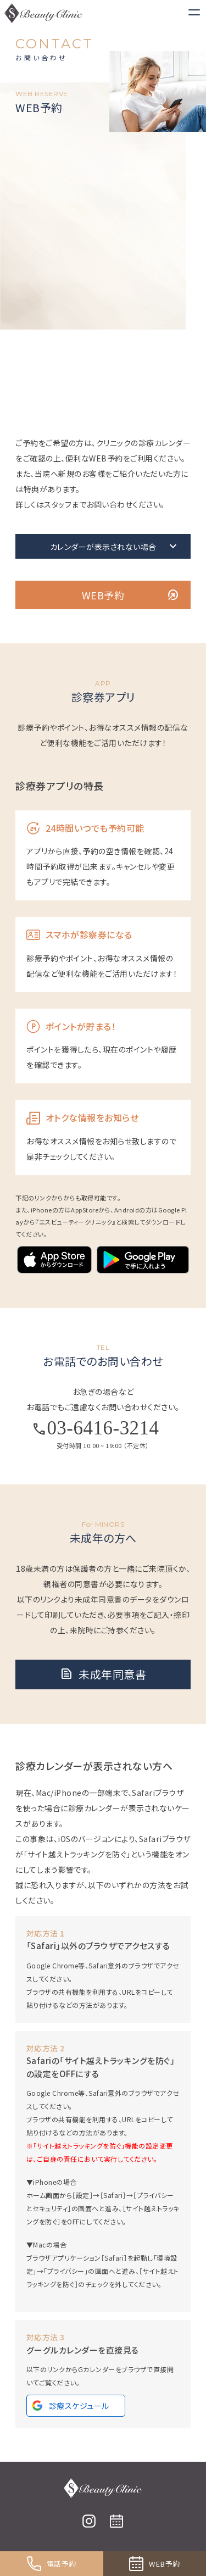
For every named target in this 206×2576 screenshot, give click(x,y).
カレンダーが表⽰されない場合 (115, 546)
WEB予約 (131, 595)
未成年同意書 (103, 1674)
